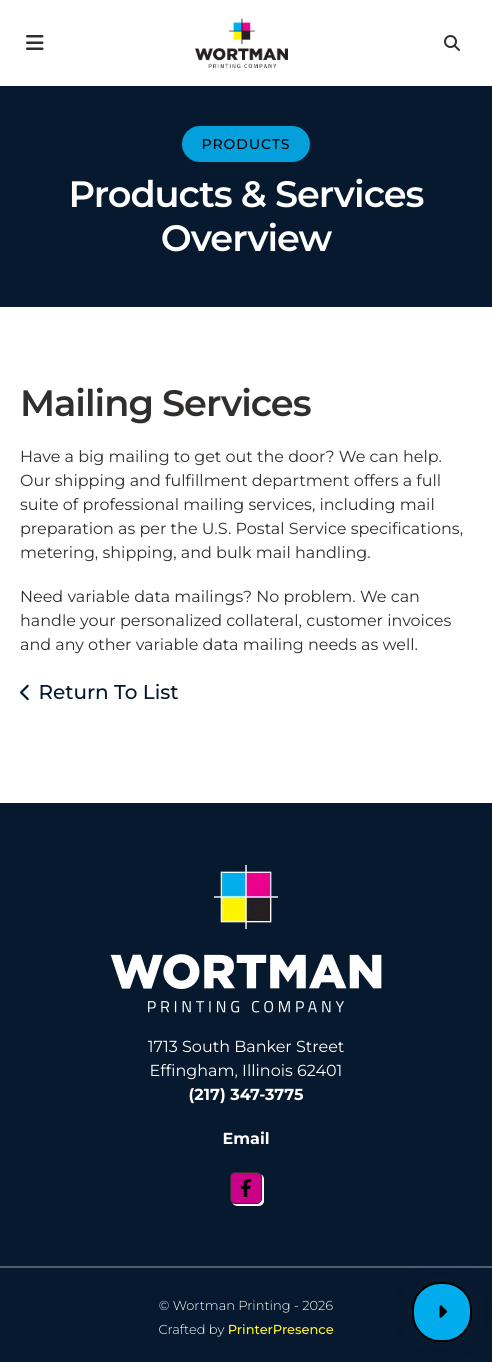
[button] (35, 43)
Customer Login (442, 1312)
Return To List (108, 693)
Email (245, 1139)
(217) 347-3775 (246, 1095)
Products (245, 144)
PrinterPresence (281, 1330)
